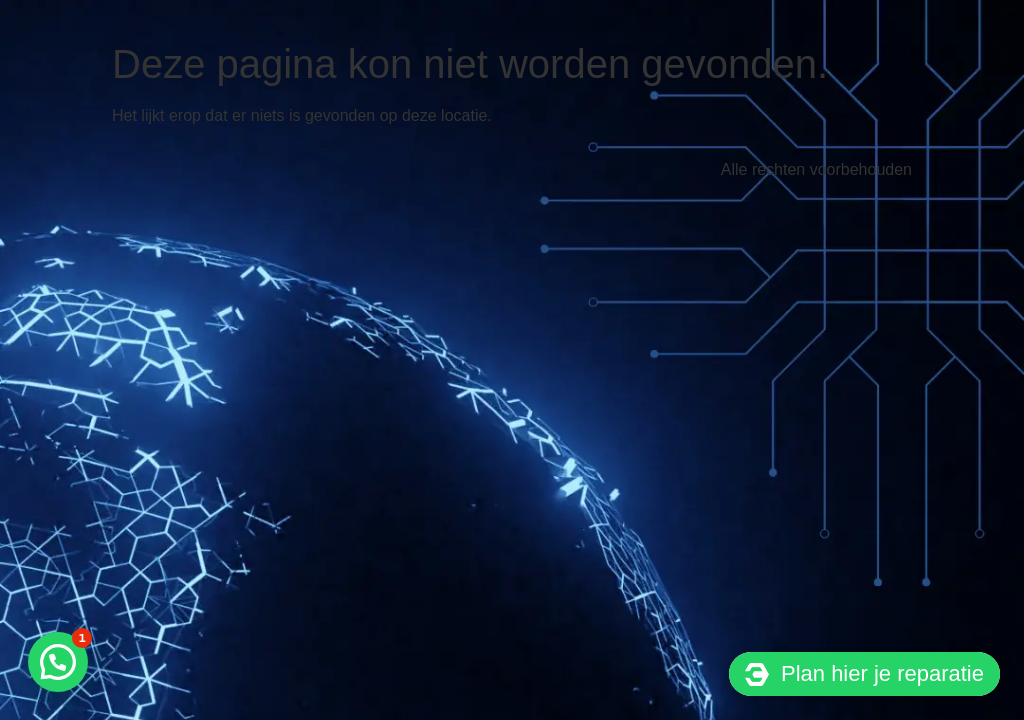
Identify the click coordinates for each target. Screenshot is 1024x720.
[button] (58, 662)
